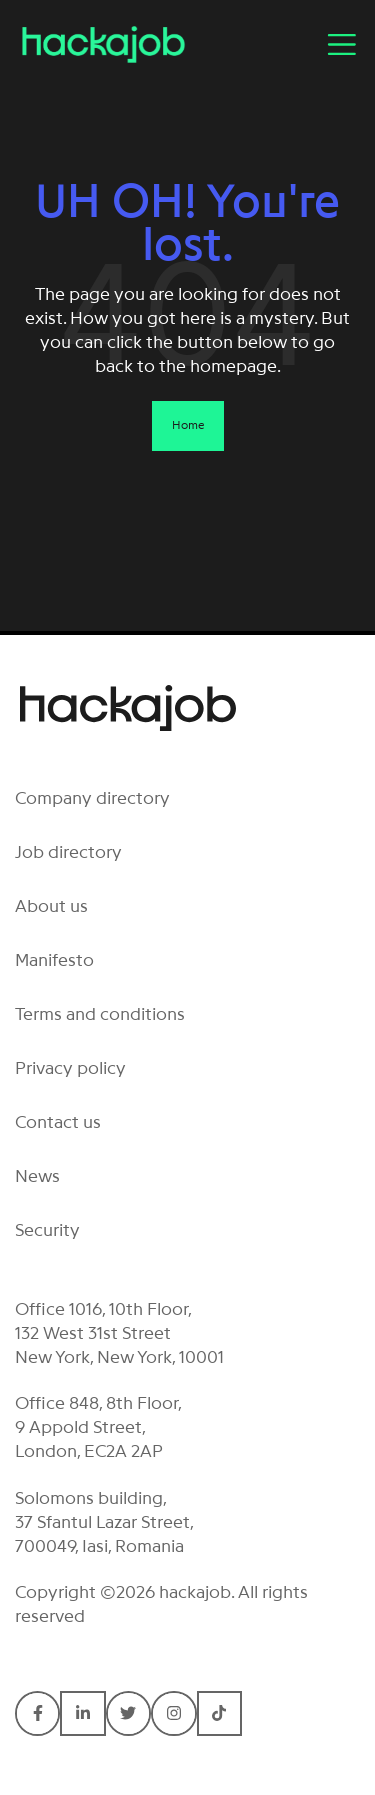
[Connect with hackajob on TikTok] (219, 1713)
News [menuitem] (37, 1176)
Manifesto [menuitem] (54, 960)
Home (188, 425)
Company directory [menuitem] (92, 798)
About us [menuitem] (51, 906)
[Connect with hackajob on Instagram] (173, 1713)
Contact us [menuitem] (58, 1122)
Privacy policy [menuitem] (70, 1068)
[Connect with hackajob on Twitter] (128, 1713)
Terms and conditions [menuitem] (100, 1014)
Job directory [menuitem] (68, 852)
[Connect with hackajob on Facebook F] (37, 1713)
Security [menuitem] (47, 1230)
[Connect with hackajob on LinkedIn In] (82, 1713)
